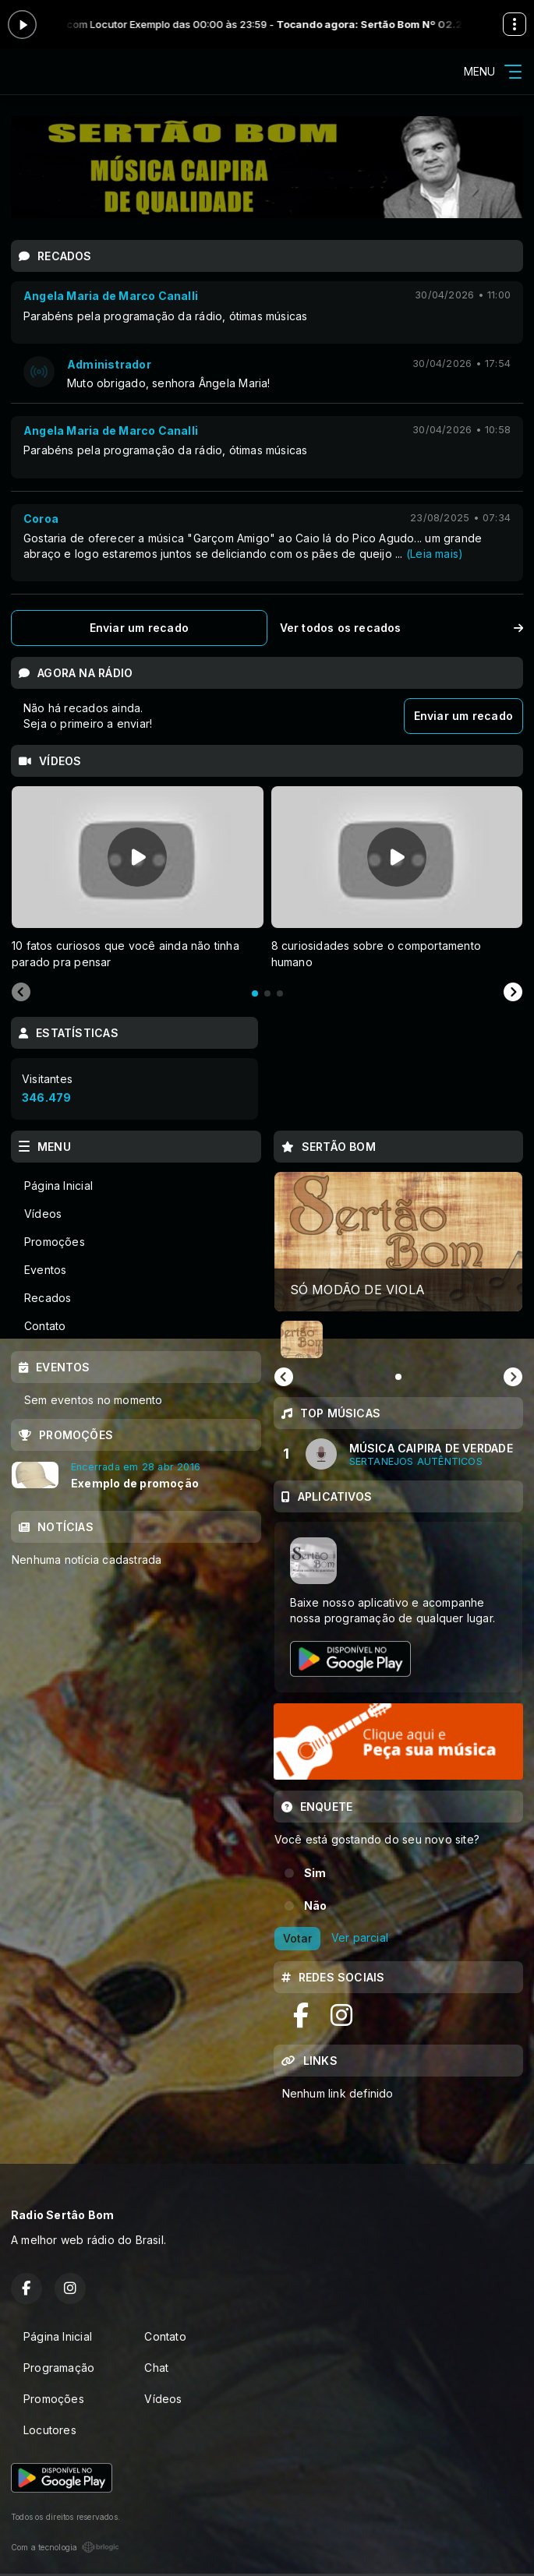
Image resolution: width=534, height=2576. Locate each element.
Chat (156, 2367)
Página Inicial (58, 1185)
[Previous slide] (21, 992)
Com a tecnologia (65, 2547)
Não (315, 1905)
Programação (58, 2367)
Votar (297, 1938)
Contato (44, 1325)
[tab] (255, 993)
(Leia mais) (434, 553)
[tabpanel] (137, 877)
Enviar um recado (139, 627)
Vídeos (43, 1213)
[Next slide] (513, 992)
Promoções (54, 1241)
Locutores (49, 2430)
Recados (47, 1297)
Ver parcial (359, 1936)
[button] (302, 1339)
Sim (315, 1872)
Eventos (45, 1269)
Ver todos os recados (402, 627)
